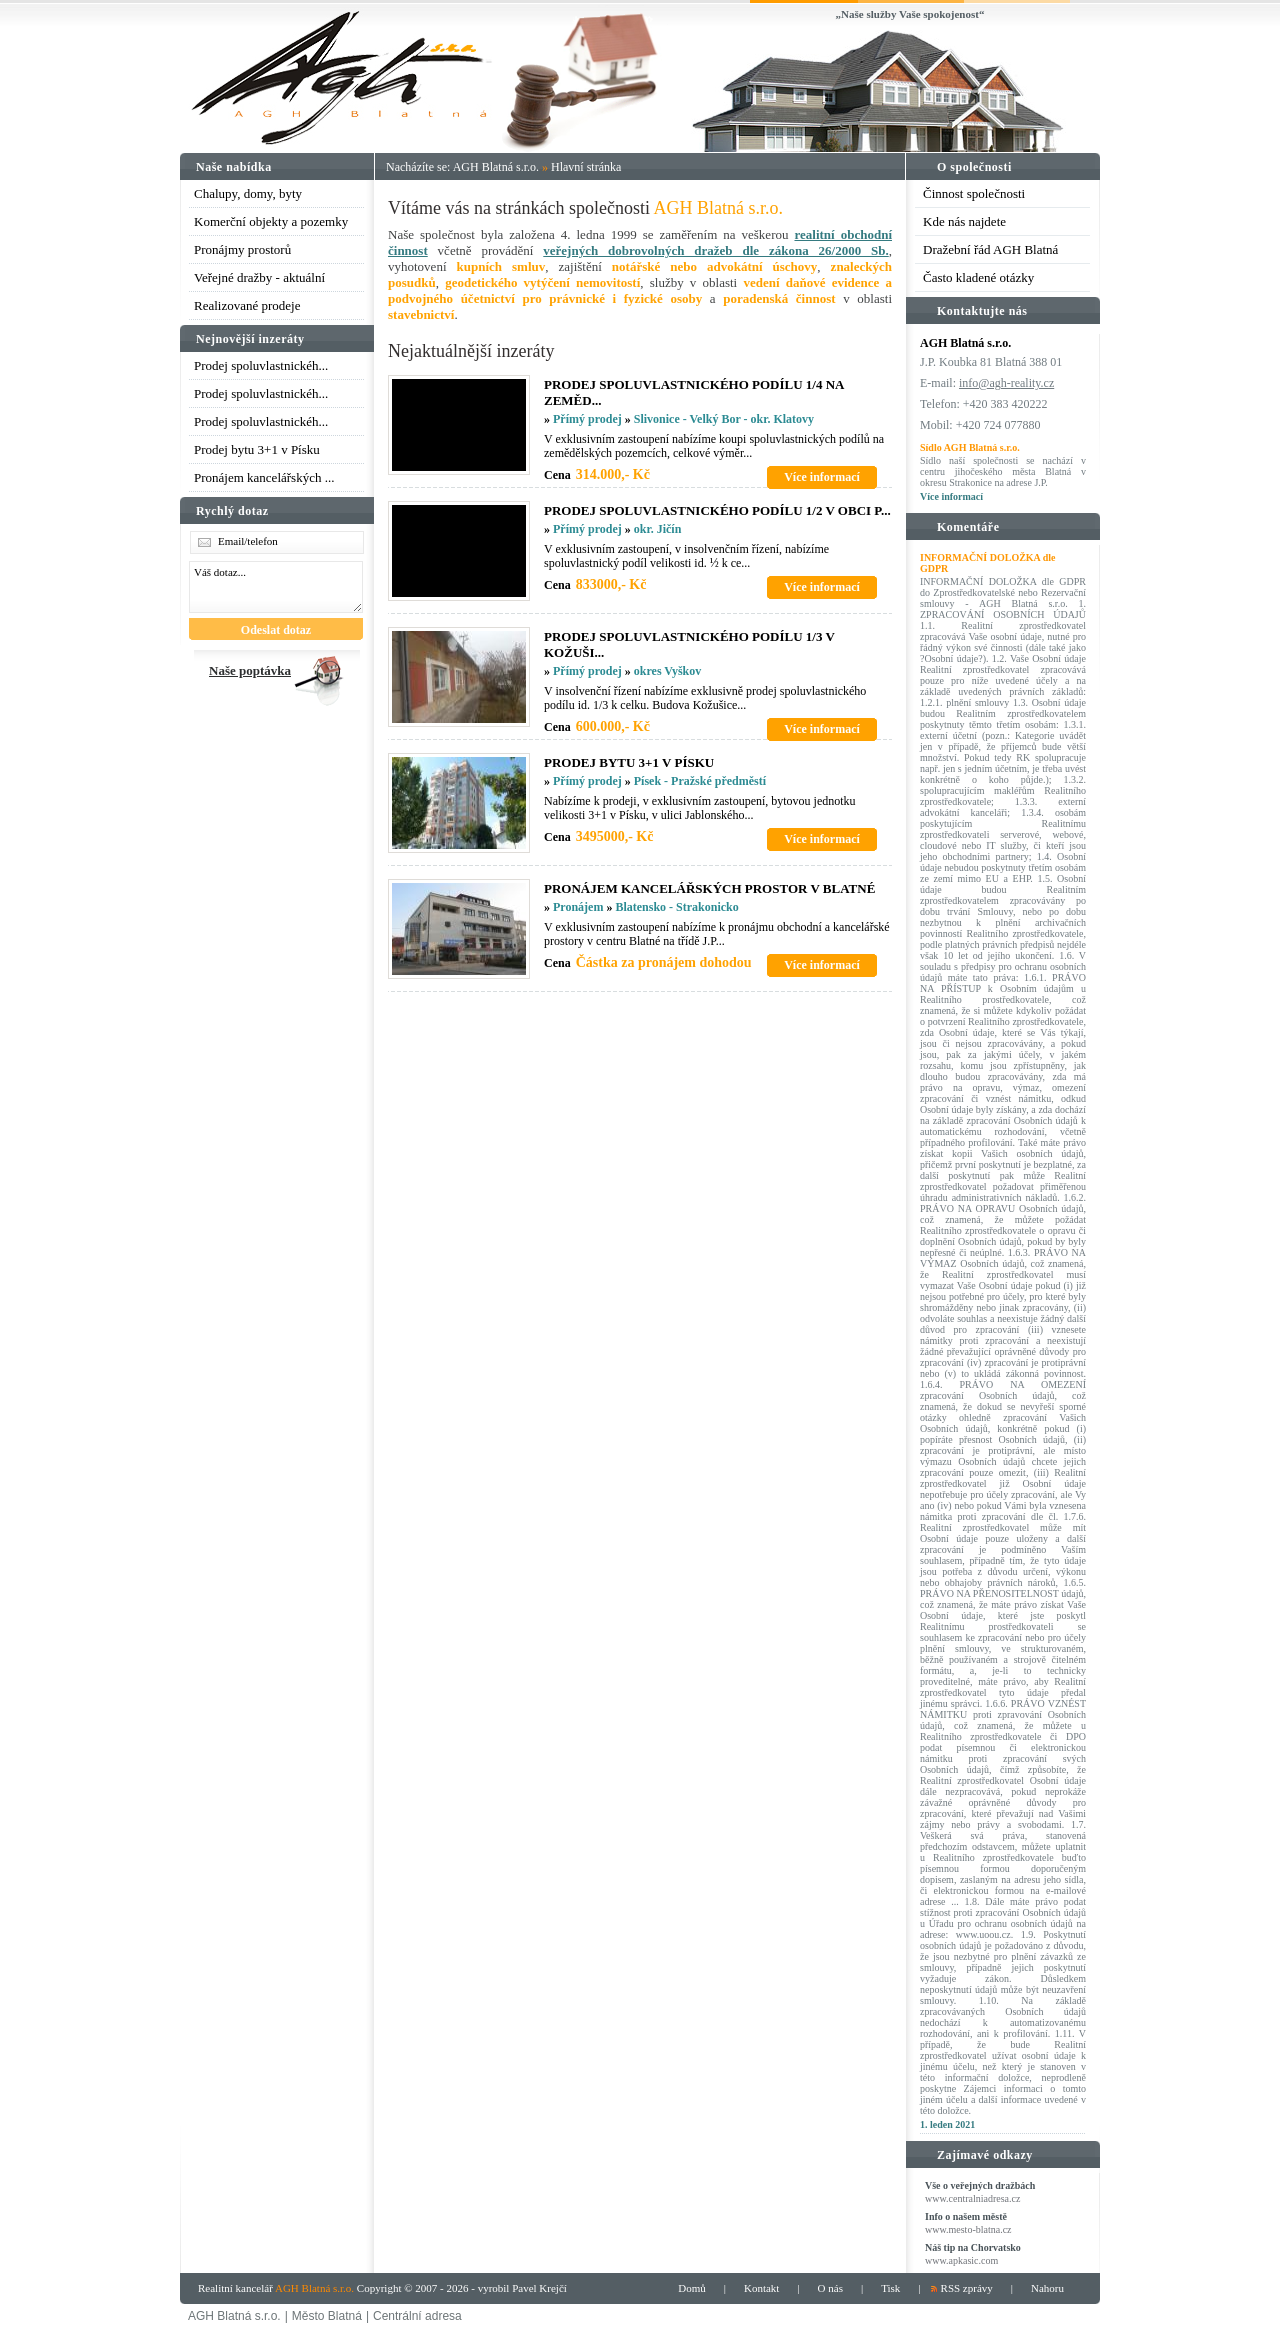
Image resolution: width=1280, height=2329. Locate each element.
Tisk (890, 2288)
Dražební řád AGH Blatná (990, 249)
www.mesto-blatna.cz (968, 2229)
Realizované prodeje (247, 305)
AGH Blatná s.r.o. (496, 167)
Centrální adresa (417, 2316)
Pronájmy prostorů (242, 249)
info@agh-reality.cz (1006, 383)
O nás (830, 2288)
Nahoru (1047, 2288)
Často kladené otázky (978, 277)
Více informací (951, 496)
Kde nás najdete (964, 221)
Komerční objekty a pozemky (271, 221)
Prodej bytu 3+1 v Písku (257, 449)
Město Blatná (327, 2316)
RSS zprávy (967, 2288)
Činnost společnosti (974, 193)
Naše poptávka (250, 670)
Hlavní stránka (586, 167)
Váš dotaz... (276, 587)
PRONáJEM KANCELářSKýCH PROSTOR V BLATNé (709, 888)
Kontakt (761, 2288)
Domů (692, 2288)
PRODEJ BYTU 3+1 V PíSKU (629, 762)
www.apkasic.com (961, 2260)
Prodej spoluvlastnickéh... (261, 365)
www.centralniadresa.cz (972, 2198)
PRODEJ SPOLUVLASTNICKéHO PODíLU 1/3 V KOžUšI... (689, 644)
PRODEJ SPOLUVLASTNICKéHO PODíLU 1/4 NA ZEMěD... (694, 392)
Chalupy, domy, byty (248, 193)
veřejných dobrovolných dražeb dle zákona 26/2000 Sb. (715, 250)
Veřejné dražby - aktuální (259, 277)
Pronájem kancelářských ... (264, 477)
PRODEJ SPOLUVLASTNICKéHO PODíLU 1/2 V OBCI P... (717, 510)
